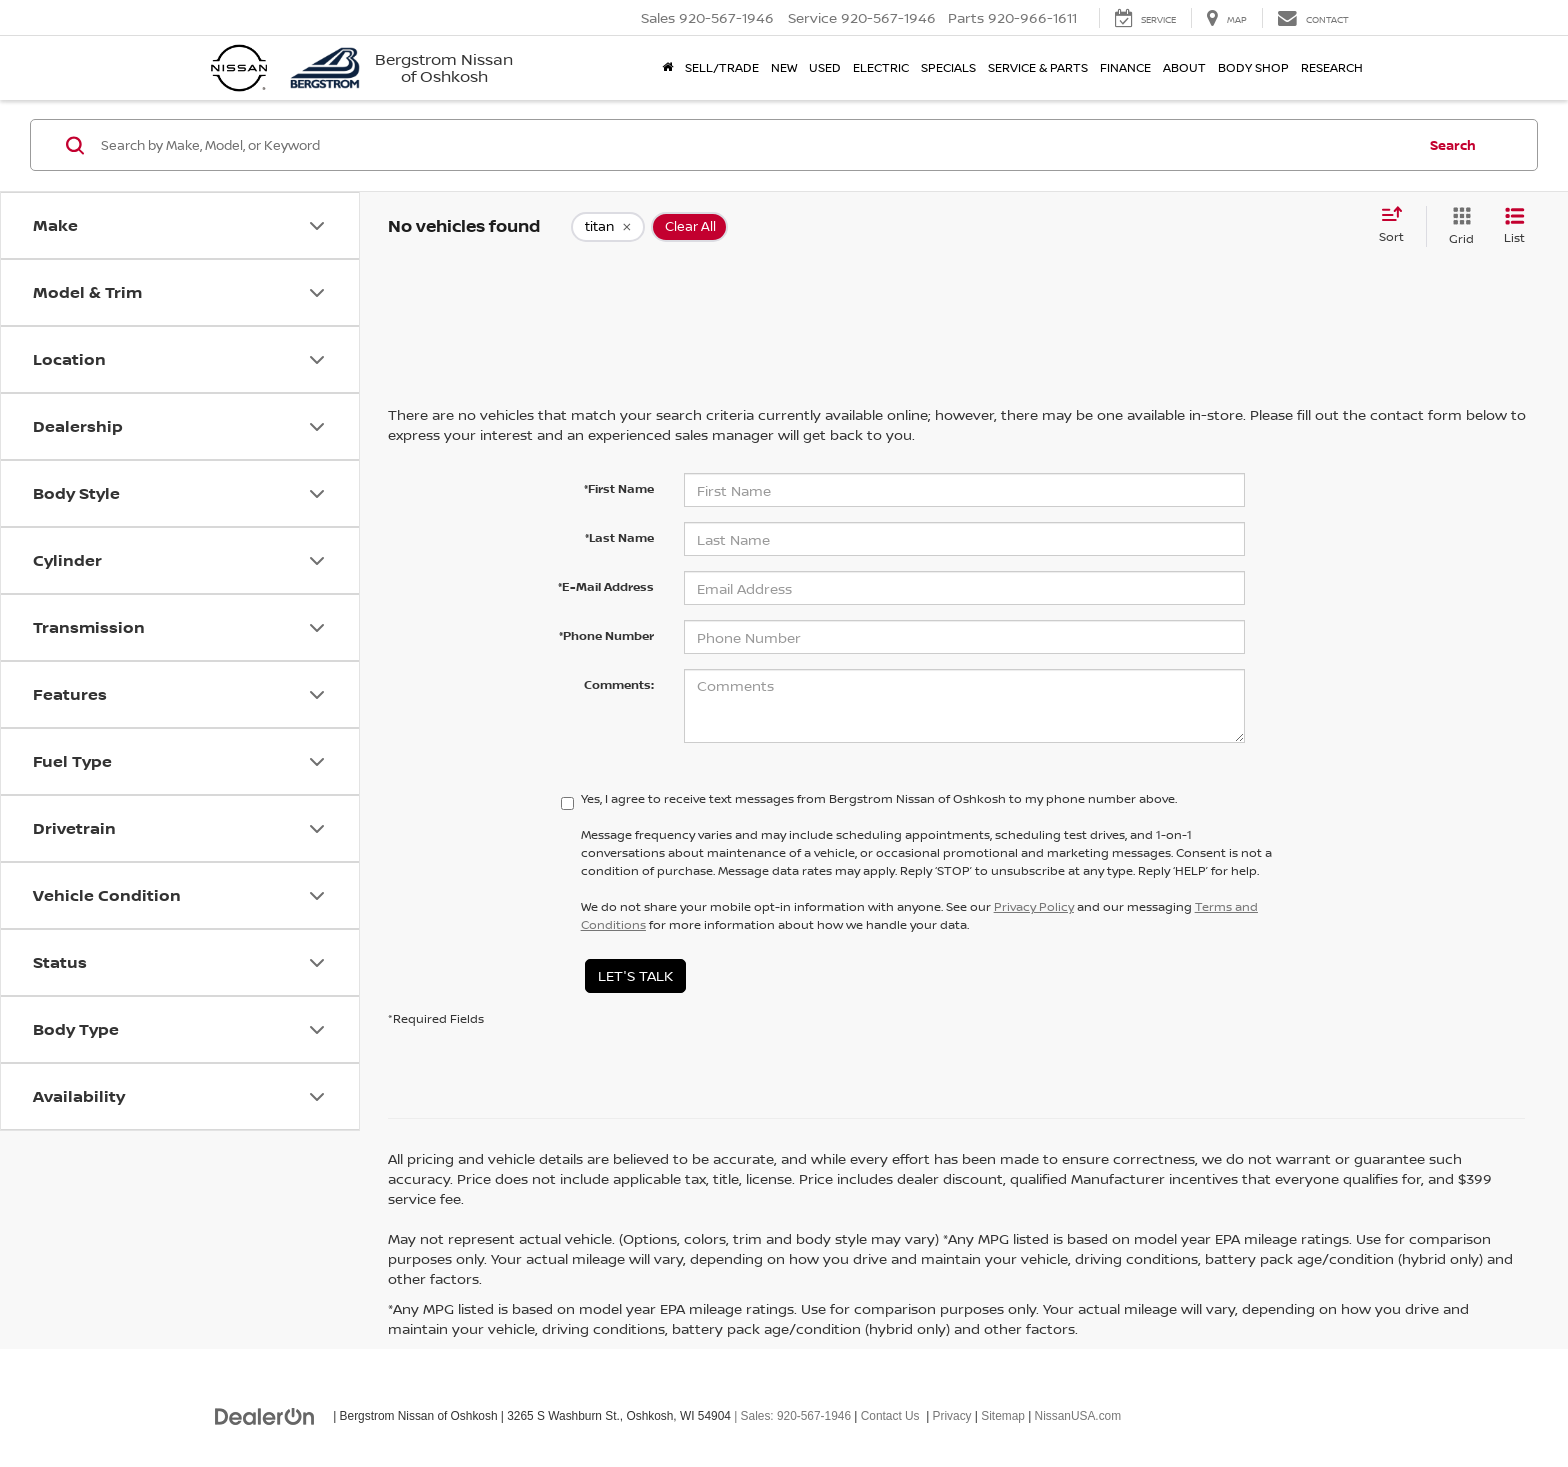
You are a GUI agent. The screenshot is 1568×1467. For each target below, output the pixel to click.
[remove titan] (608, 227)
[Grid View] (1457, 226)
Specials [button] (948, 67)
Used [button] (825, 67)
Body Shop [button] (1253, 67)
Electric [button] (881, 67)
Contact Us (890, 1416)
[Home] (667, 68)
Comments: (619, 684)
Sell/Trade (722, 67)
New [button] (784, 67)
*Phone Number (606, 635)
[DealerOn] (265, 1415)
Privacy (952, 1416)
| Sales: (791, 1416)
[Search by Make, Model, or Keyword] (755, 145)
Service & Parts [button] (1038, 67)
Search (1453, 145)
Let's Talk (635, 975)
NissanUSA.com (1078, 1416)
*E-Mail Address (606, 586)
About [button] (1184, 67)
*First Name (619, 488)
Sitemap (1003, 1416)
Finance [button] (1125, 67)
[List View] (1514, 226)
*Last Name (619, 537)
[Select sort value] (1397, 226)
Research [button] (1332, 67)
